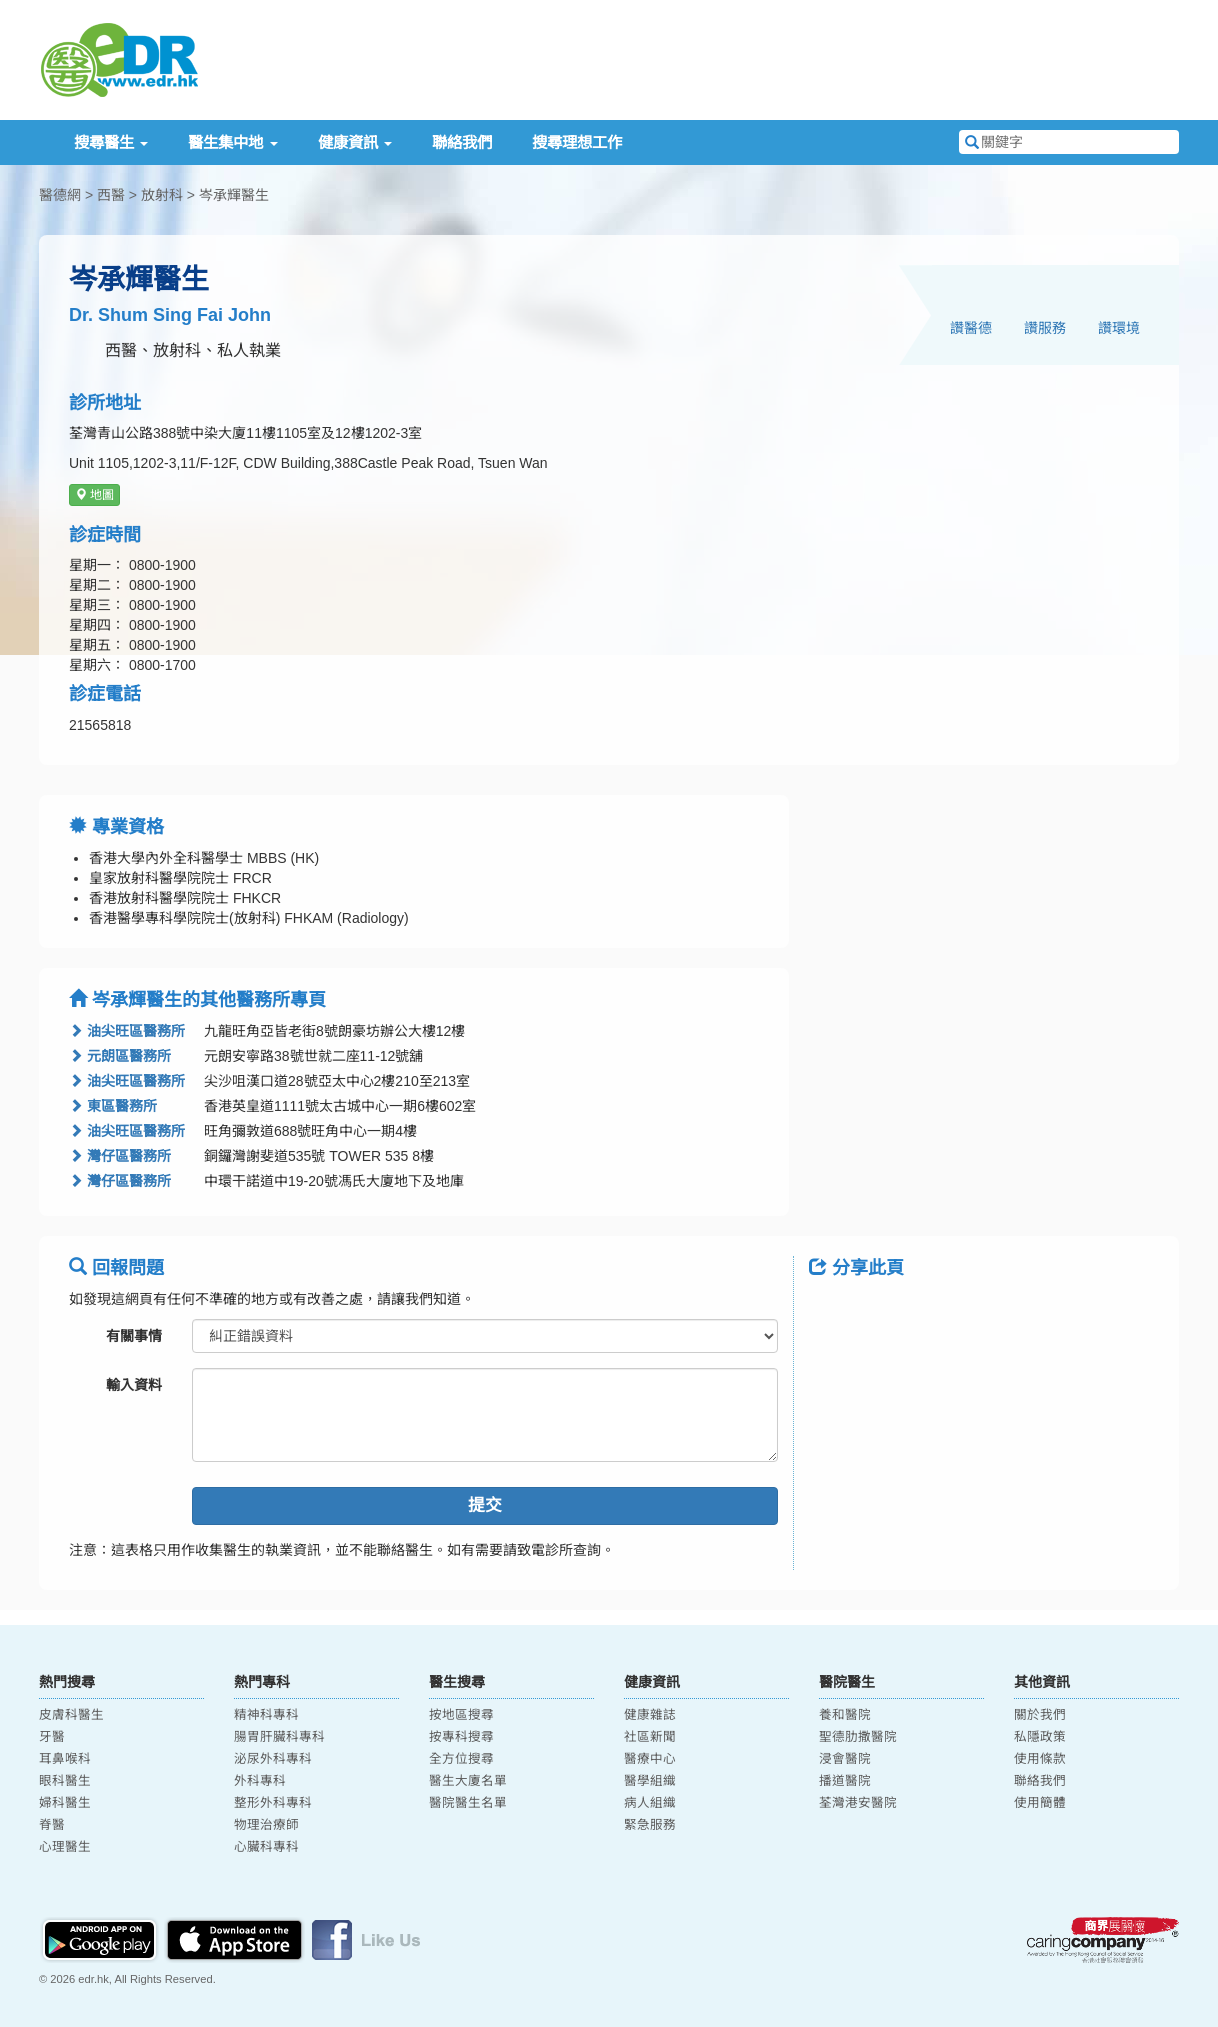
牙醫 (52, 1737)
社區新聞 (650, 1737)
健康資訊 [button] (355, 142)
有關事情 (134, 1336)
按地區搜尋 (461, 1715)
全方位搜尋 (461, 1759)
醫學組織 (650, 1781)
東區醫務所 (113, 1106)
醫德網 (60, 195)
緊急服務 (650, 1825)
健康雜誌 (650, 1715)
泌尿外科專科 (273, 1759)
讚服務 (1045, 328)
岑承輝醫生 (234, 195)
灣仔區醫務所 (120, 1156)
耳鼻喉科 (65, 1759)
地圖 (94, 495)
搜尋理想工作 (577, 142)
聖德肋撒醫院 (858, 1737)
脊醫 (52, 1825)
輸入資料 (134, 1385)
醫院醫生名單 (468, 1803)
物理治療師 (266, 1825)
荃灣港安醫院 (858, 1803)
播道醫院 (845, 1781)
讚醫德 (971, 328)
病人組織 (650, 1803)
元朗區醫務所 (120, 1056)
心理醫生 (65, 1847)
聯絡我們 (462, 142)
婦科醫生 (65, 1803)
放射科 (162, 195)
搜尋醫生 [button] (111, 142)
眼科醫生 (65, 1781)
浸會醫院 (845, 1759)
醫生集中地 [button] (232, 142)
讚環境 (1119, 328)
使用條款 (1040, 1759)
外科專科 (260, 1781)
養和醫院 (845, 1715)
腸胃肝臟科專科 (279, 1737)
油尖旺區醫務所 (127, 1031)
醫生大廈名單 (468, 1781)
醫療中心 (650, 1759)
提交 (485, 1505)
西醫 (111, 195)
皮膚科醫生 (71, 1715)
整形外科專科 (273, 1803)
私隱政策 (1040, 1737)
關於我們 (1040, 1715)
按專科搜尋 (461, 1737)
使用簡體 (1040, 1803)
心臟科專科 (266, 1847)
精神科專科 (266, 1715)
